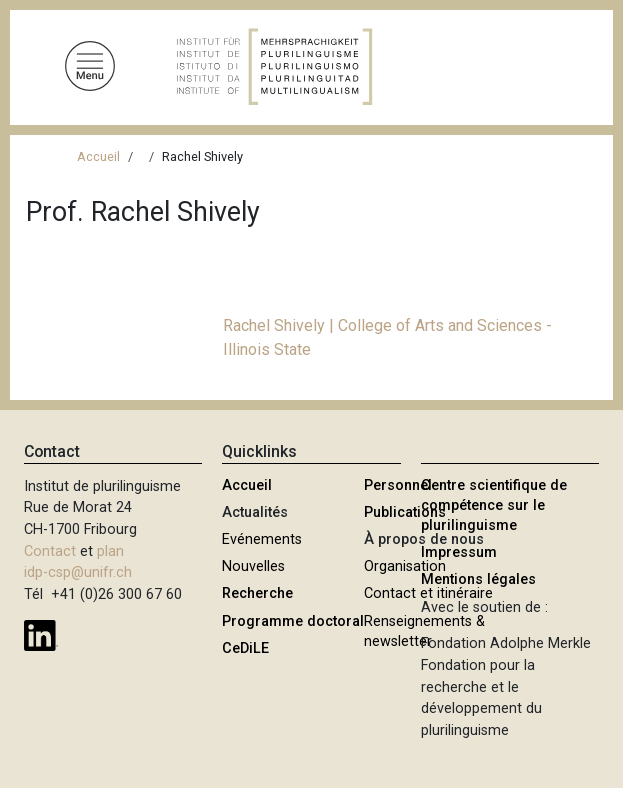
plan (110, 551)
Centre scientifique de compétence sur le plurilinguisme (494, 505)
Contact (50, 551)
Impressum (459, 552)
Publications (405, 512)
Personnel (398, 485)
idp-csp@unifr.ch (78, 572)
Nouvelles (253, 566)
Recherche (257, 593)
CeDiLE (245, 648)
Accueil (98, 156)
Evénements (262, 539)
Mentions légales (478, 579)
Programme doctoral (293, 621)
